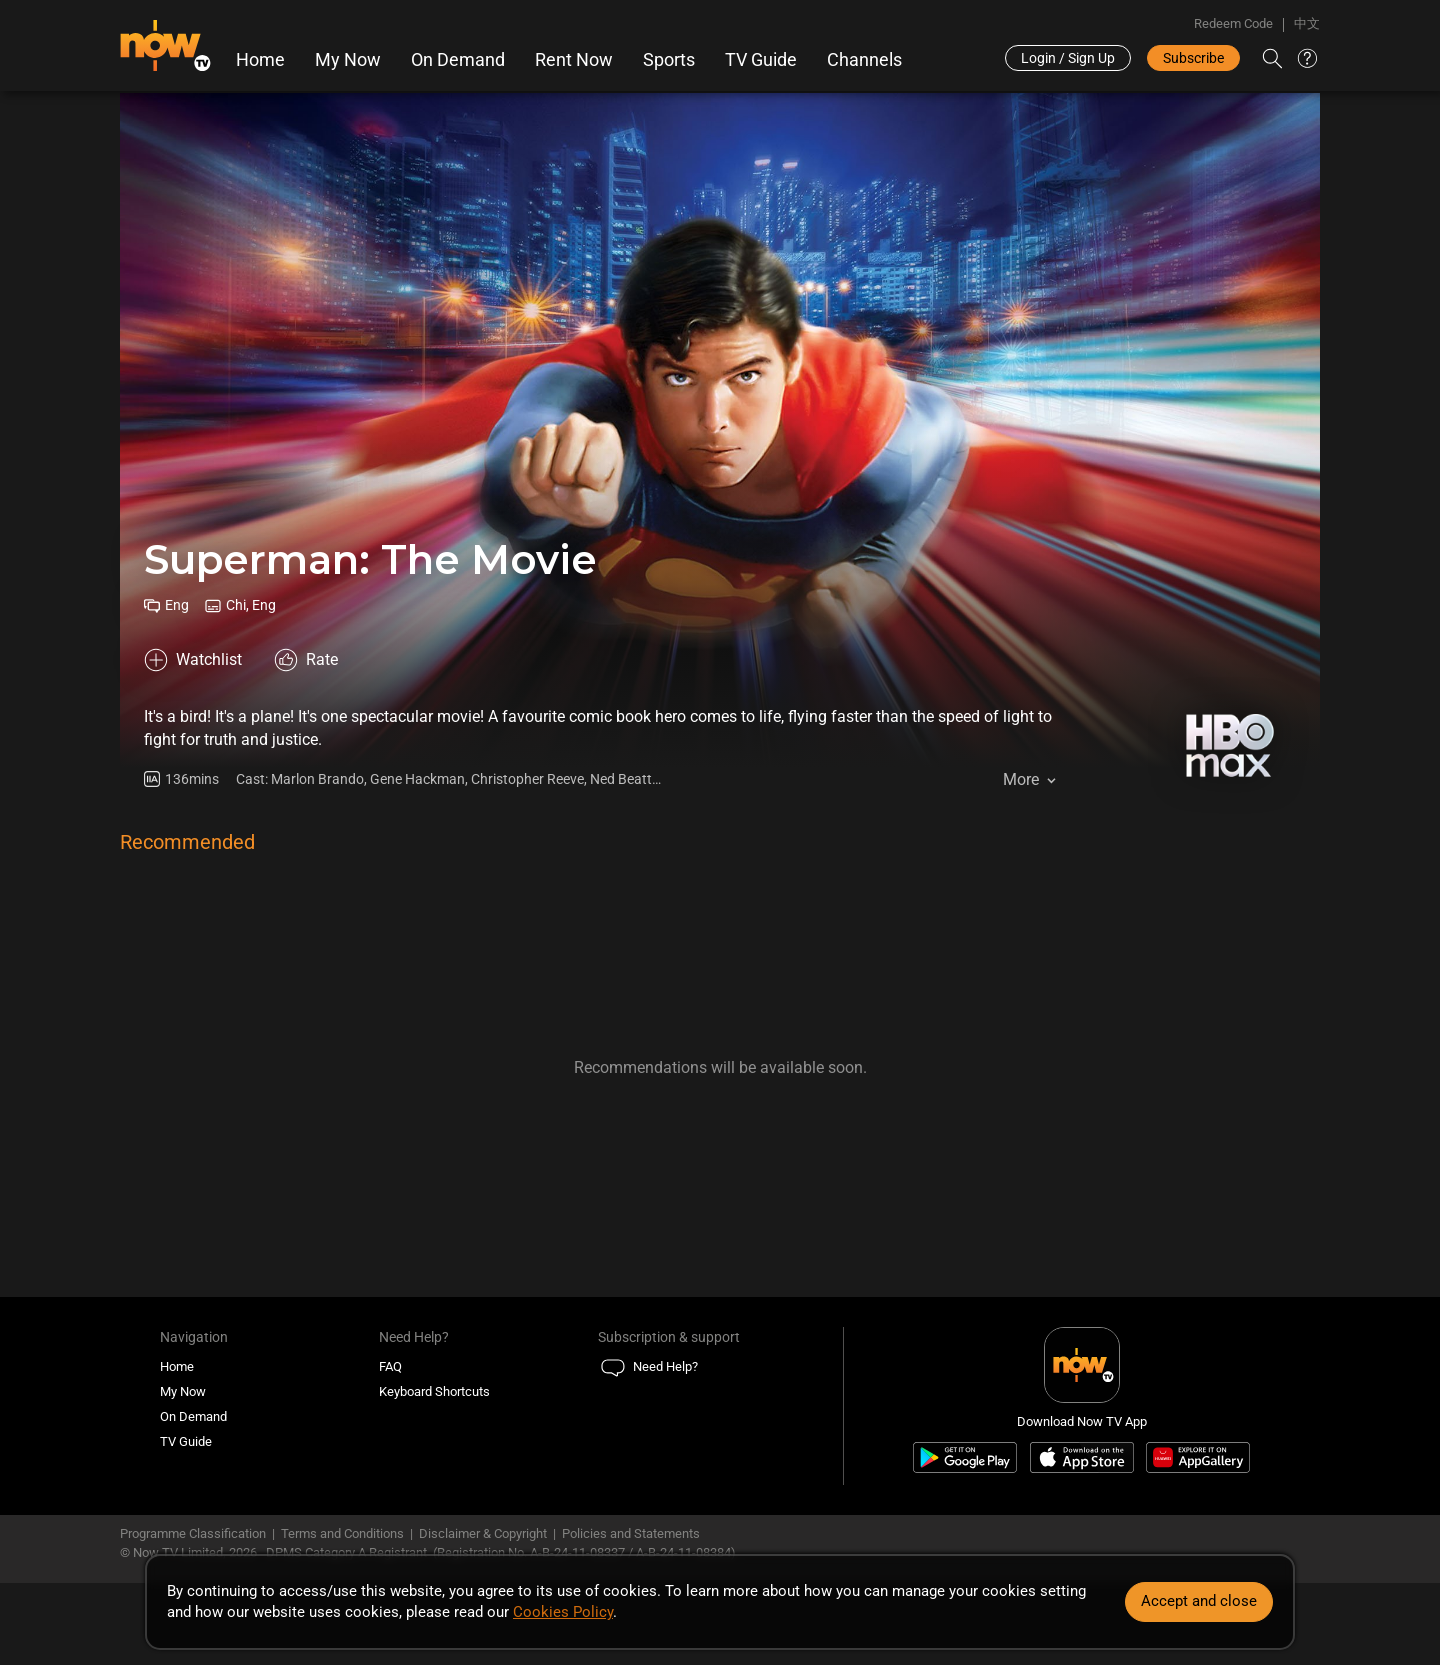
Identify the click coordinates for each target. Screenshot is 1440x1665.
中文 (1307, 23)
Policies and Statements (631, 1533)
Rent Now (574, 60)
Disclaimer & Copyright (483, 1533)
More (1021, 779)
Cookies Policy (563, 1612)
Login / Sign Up (1068, 58)
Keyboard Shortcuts (434, 1391)
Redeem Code (1233, 23)
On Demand (458, 60)
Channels (864, 60)
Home (260, 60)
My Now (348, 60)
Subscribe (1193, 58)
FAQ (390, 1366)
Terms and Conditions (342, 1533)
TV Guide (761, 60)
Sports (669, 60)
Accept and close (1199, 1601)
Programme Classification (193, 1533)
